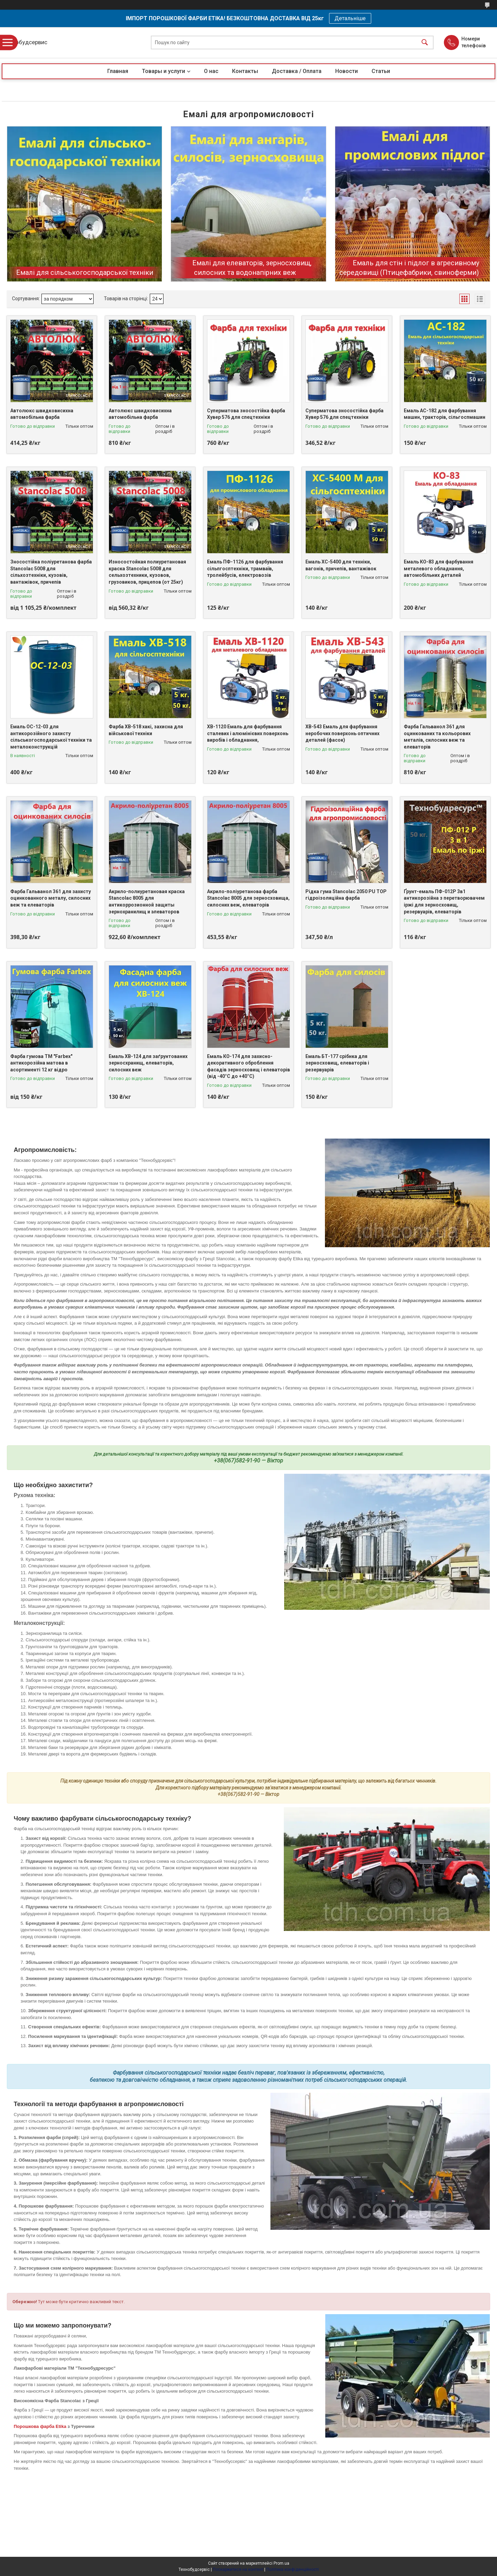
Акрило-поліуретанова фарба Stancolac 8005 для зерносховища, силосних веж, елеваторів (248, 898)
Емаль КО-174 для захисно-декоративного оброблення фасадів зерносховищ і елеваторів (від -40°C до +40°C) (248, 1066)
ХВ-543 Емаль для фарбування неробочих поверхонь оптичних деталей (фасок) (342, 733)
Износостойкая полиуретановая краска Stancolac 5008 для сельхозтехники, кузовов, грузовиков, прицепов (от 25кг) (147, 572)
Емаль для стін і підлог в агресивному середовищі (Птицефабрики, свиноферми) (409, 268)
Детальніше (350, 18)
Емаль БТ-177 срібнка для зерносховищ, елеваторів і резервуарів (337, 1063)
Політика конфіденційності (292, 2569)
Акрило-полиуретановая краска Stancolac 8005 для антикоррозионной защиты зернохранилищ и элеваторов (147, 901)
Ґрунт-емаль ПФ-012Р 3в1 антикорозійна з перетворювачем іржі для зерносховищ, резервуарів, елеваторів (444, 901)
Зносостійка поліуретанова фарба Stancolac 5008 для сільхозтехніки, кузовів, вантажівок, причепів (51, 572)
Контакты (245, 71)
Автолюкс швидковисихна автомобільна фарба (41, 414)
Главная (117, 71)
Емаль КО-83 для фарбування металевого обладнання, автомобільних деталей (438, 568)
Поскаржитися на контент (238, 2569)
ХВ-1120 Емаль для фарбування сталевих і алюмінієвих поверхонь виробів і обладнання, (247, 733)
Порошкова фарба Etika (40, 2426)
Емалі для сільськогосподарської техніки (84, 272)
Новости (346, 71)
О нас (211, 71)
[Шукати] (424, 42)
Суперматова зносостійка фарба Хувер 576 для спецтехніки (246, 414)
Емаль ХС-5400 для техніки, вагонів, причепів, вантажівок (340, 565)
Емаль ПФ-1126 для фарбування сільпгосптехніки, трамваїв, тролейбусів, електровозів (245, 568)
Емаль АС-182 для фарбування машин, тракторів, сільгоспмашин (444, 414)
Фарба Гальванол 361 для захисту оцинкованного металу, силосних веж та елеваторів (50, 898)
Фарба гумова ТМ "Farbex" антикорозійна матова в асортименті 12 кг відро (41, 1063)
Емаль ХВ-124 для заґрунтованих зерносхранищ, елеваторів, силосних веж (148, 1063)
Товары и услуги (163, 71)
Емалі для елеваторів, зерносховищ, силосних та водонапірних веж (252, 268)
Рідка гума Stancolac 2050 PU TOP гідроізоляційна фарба (346, 895)
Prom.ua (281, 2563)
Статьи (381, 71)
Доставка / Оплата (297, 71)
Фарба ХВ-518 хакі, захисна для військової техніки (146, 730)
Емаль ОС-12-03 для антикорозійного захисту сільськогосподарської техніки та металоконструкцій (51, 737)
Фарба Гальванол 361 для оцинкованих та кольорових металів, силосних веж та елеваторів (437, 737)
